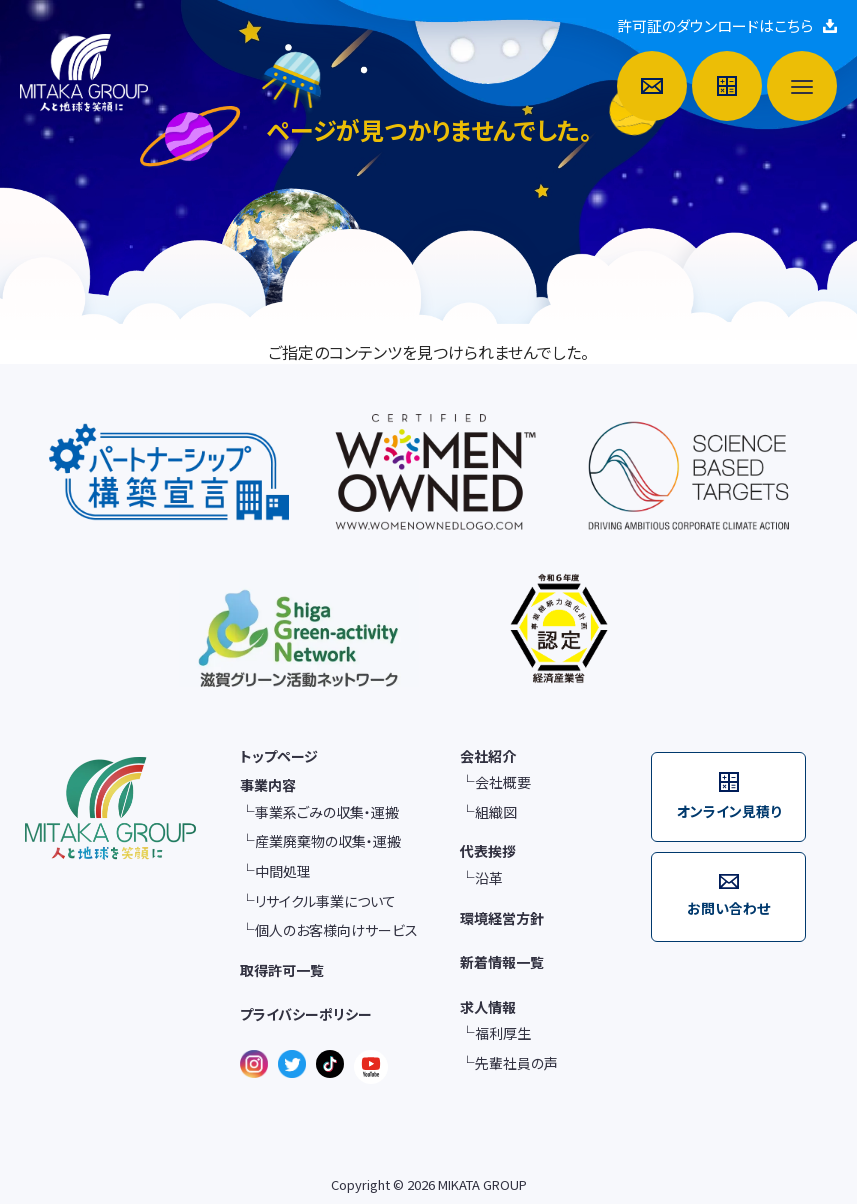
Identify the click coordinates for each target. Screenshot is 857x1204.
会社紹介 (488, 756)
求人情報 (488, 1007)
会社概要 (503, 782)
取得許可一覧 (282, 970)
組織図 (496, 812)
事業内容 (268, 785)
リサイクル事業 (325, 902)
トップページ (279, 756)
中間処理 (283, 871)
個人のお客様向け (336, 931)
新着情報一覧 (502, 962)
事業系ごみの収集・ (327, 813)
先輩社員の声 (516, 1063)
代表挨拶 (488, 851)
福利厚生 (503, 1033)
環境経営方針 (502, 918)
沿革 (489, 878)
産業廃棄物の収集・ (328, 842)
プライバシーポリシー (306, 1014)
